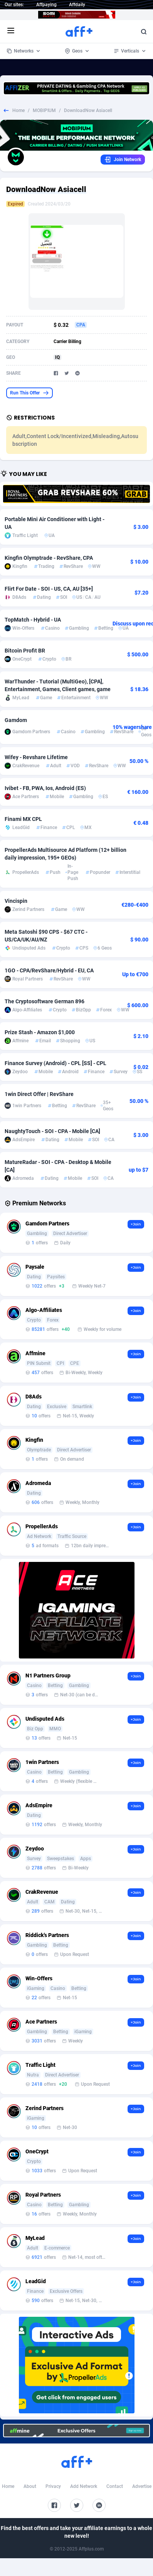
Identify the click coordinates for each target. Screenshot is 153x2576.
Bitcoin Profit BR (25, 650)
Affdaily (77, 4)
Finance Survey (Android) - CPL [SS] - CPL (55, 1063)
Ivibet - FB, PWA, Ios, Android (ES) (45, 788)
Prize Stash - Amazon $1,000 (40, 1032)
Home (18, 110)
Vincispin (16, 901)
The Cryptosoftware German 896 (44, 1001)
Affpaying (46, 4)
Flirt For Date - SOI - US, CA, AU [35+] (49, 589)
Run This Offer (29, 393)
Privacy (53, 2486)
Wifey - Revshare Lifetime (36, 757)
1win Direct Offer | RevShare (39, 1094)
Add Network (83, 2486)
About (30, 2486)
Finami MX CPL (23, 819)
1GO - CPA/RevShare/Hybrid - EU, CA (49, 970)
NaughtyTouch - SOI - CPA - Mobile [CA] (52, 1131)
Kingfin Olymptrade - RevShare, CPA (49, 558)
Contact (114, 2486)
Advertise (141, 2486)
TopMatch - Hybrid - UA (33, 620)
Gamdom (16, 720)
